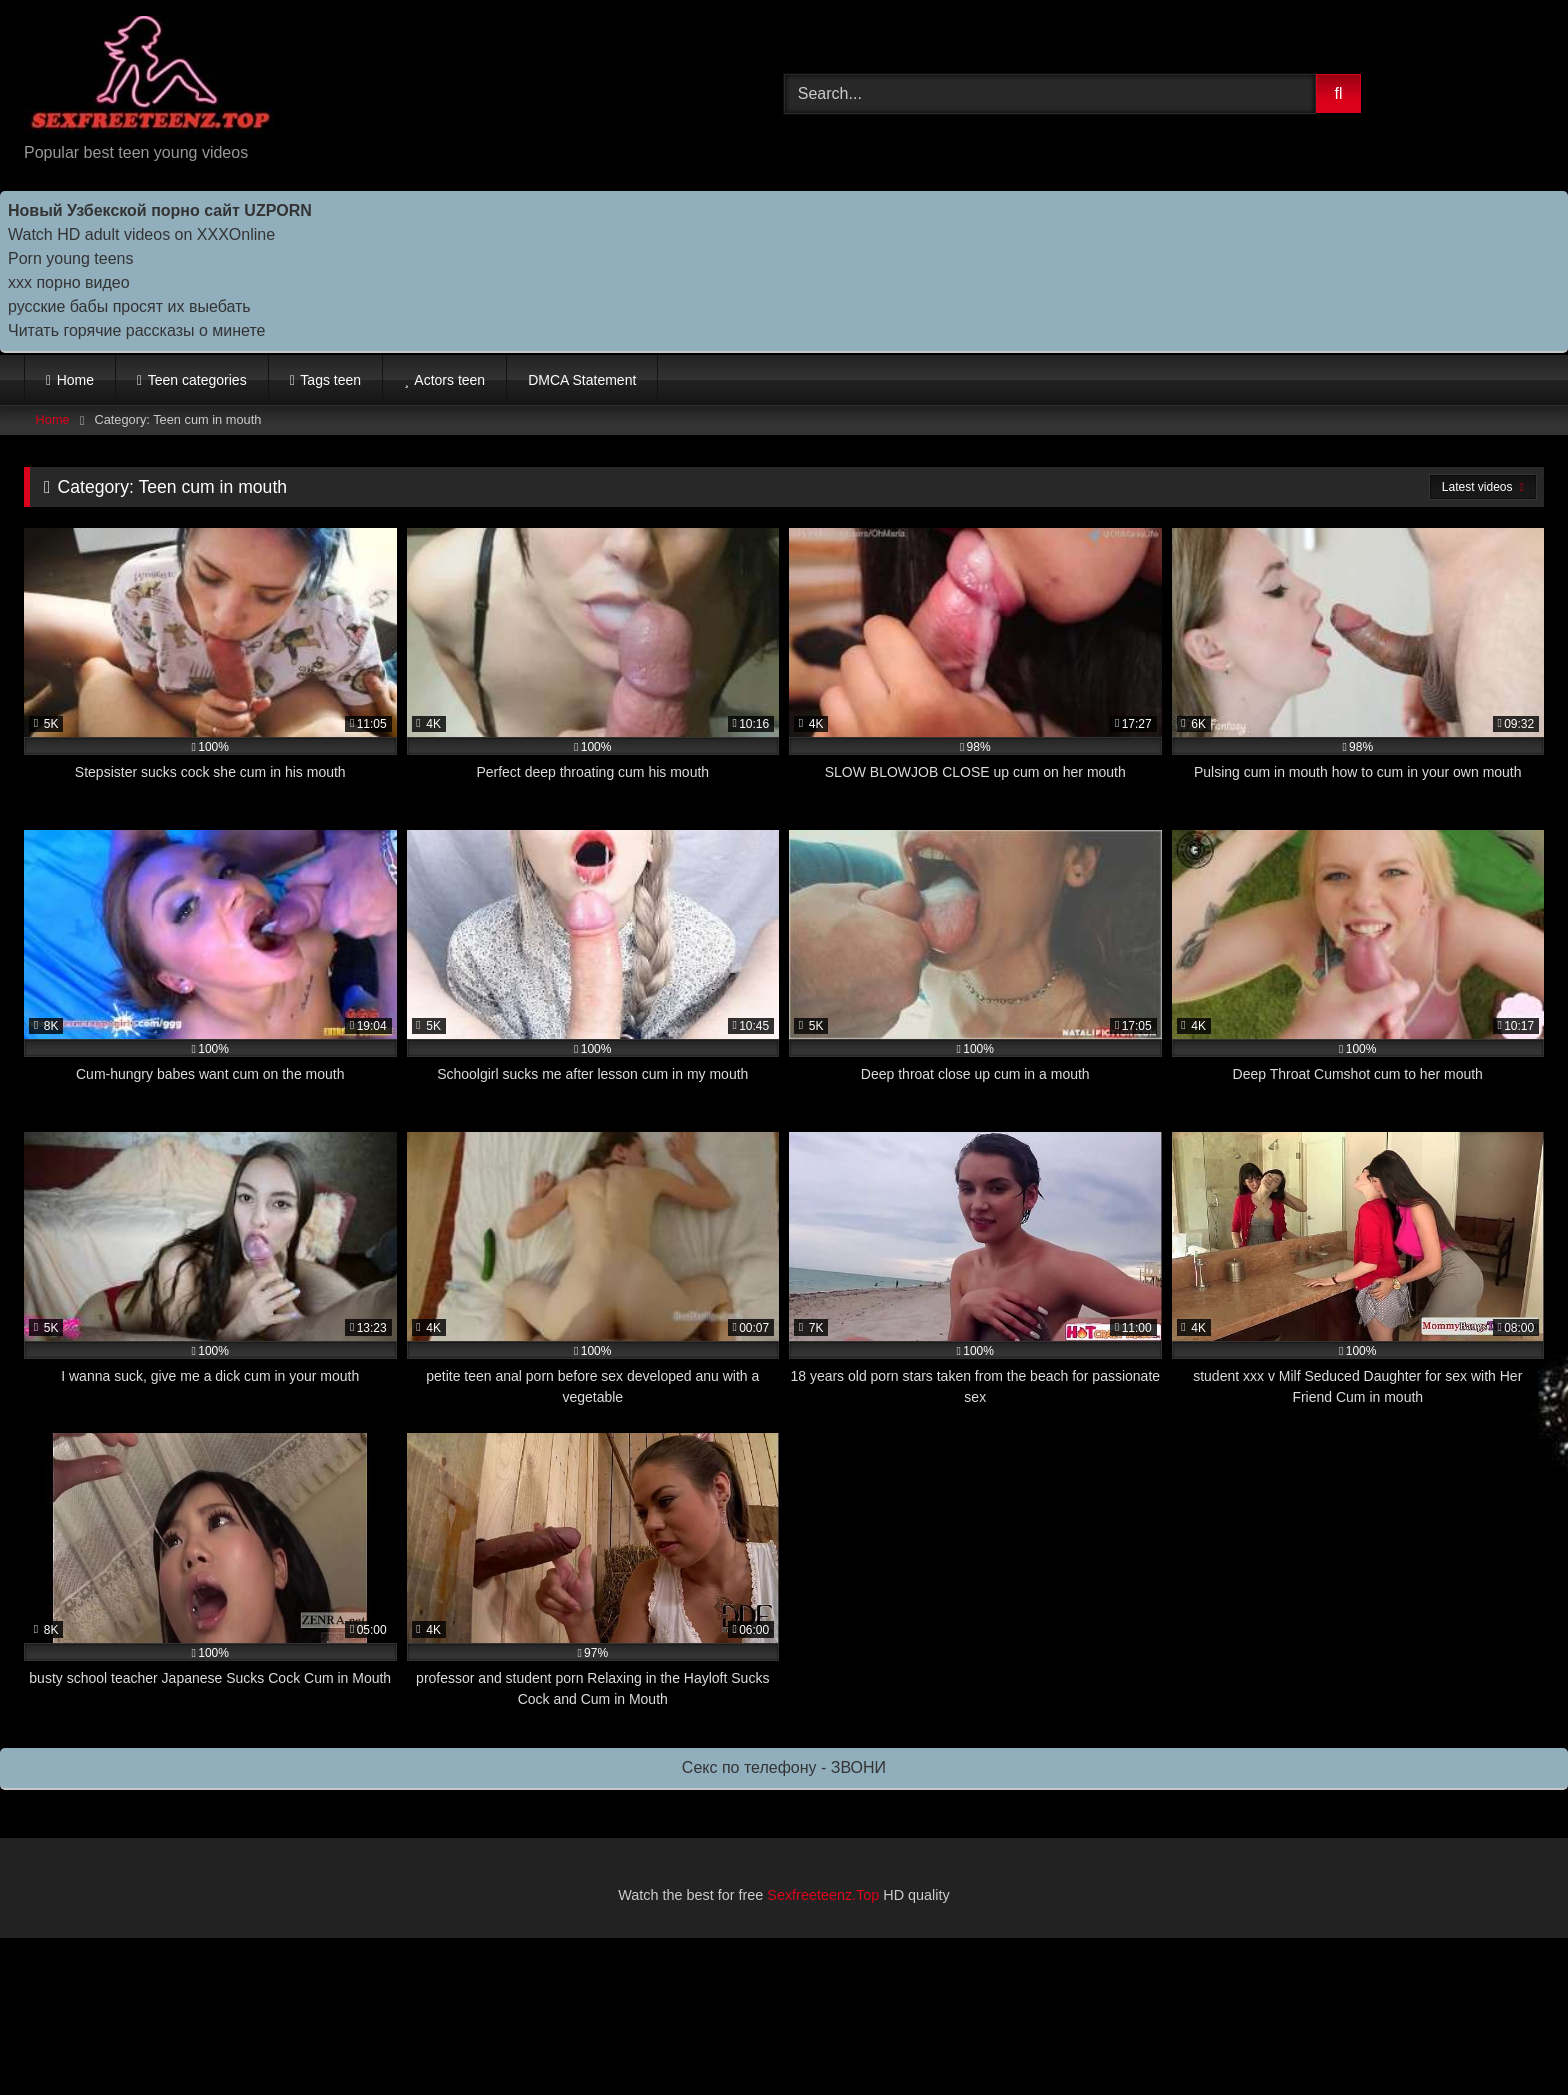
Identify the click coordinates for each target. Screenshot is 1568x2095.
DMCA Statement (582, 380)
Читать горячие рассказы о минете (136, 330)
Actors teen (449, 380)
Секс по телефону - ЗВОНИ (784, 1767)
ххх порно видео (69, 282)
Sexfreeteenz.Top (823, 1895)
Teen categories (197, 380)
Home (75, 380)
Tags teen (330, 380)
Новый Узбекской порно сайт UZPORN (160, 210)
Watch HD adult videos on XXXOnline (141, 234)
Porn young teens (70, 258)
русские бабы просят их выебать (129, 306)
